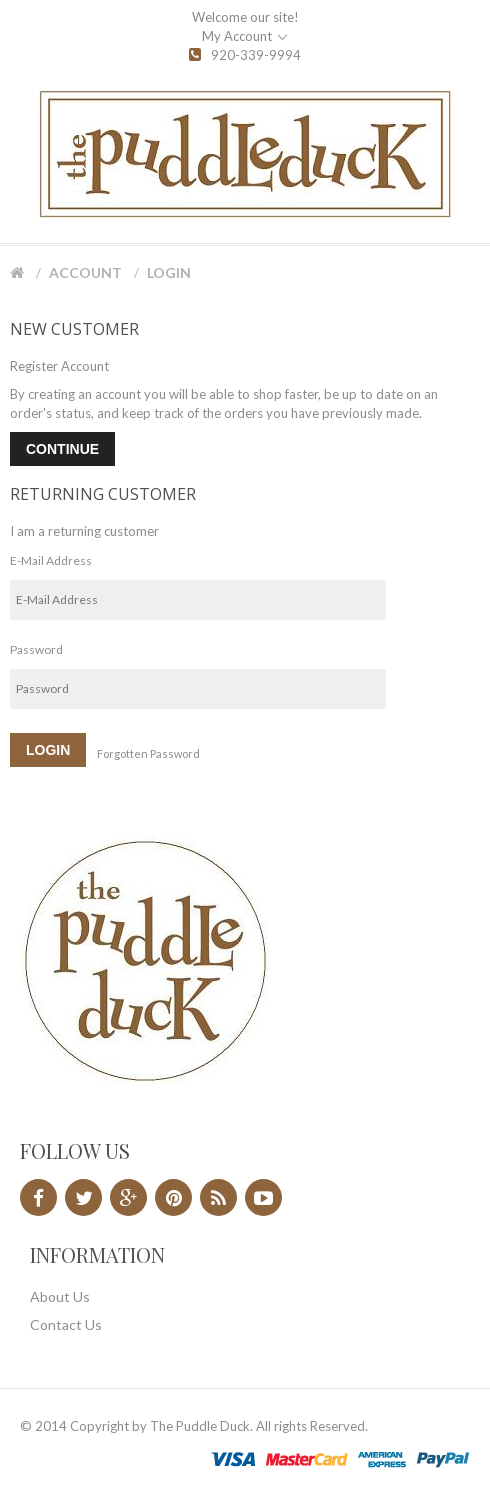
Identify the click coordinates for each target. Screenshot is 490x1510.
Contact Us (66, 1324)
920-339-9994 (245, 55)
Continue (62, 449)
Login (169, 272)
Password (36, 649)
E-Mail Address (51, 560)
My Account (245, 37)
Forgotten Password (148, 753)
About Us (60, 1296)
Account (85, 272)
